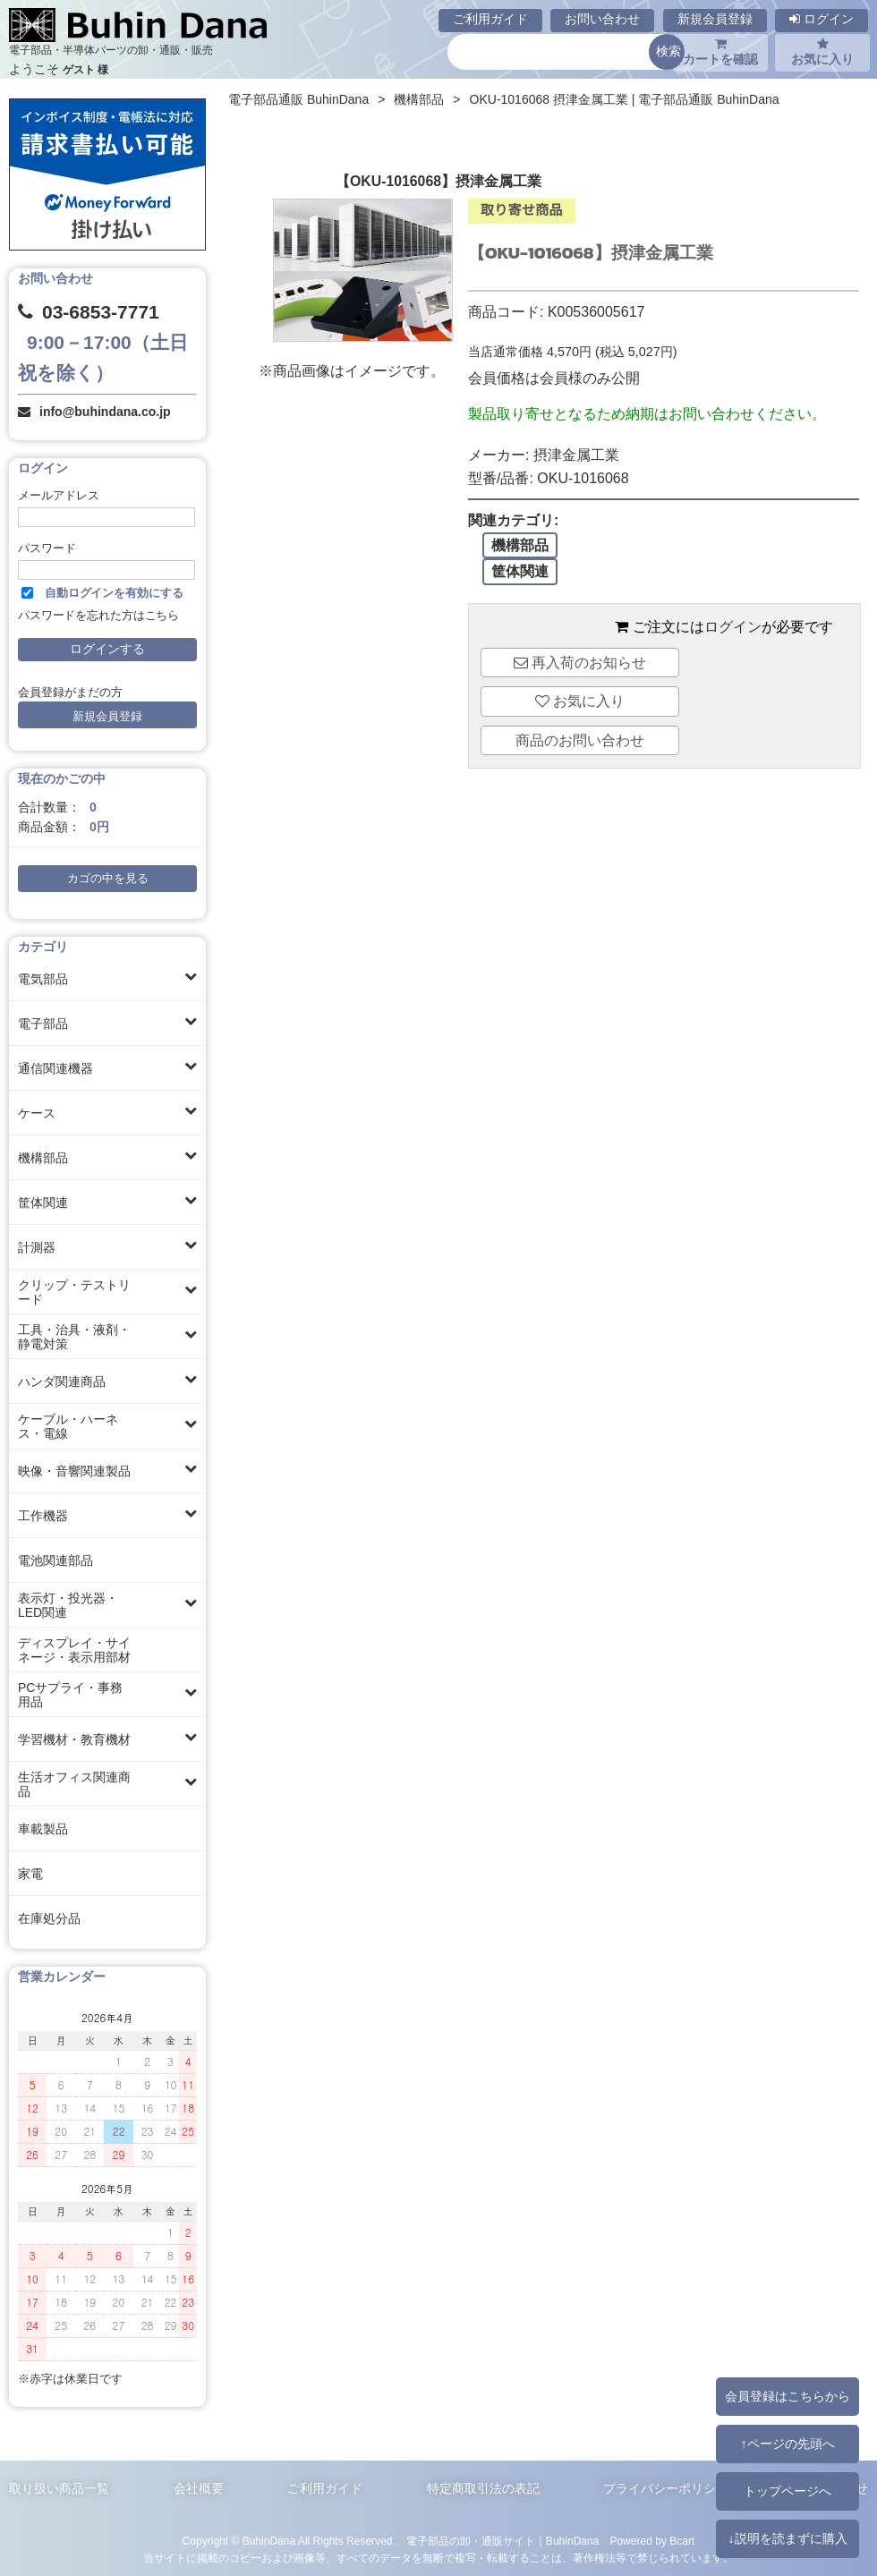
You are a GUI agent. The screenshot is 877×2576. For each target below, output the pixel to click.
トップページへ (787, 2491)
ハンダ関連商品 (62, 1381)
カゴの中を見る (108, 878)
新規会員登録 (715, 19)
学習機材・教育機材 (74, 1739)
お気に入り (822, 52)
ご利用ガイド (490, 19)
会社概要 (199, 2488)
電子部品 (43, 1023)
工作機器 (43, 1516)
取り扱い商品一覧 (59, 2488)
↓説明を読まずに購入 (787, 2538)
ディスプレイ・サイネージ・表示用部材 (74, 1650)
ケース (36, 1113)
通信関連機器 (55, 1068)
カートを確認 (720, 52)
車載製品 (43, 1829)
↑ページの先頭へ (787, 2443)
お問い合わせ (602, 19)
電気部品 (43, 979)
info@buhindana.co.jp (105, 411)
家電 (30, 1873)
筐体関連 (43, 1202)
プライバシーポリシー (665, 2488)
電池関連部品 (55, 1560)
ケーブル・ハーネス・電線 (68, 1426)
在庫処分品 (49, 1918)
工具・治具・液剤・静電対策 (74, 1336)
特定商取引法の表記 (483, 2488)
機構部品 (43, 1158)
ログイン (821, 19)
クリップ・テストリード (74, 1292)
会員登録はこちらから (787, 2396)
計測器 (36, 1247)
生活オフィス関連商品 (74, 1784)
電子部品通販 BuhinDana (298, 99)
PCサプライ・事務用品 (70, 1694)
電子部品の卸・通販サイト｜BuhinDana (503, 2541)
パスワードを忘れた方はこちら (98, 615)
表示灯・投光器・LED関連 (68, 1605)
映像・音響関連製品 (74, 1471)
